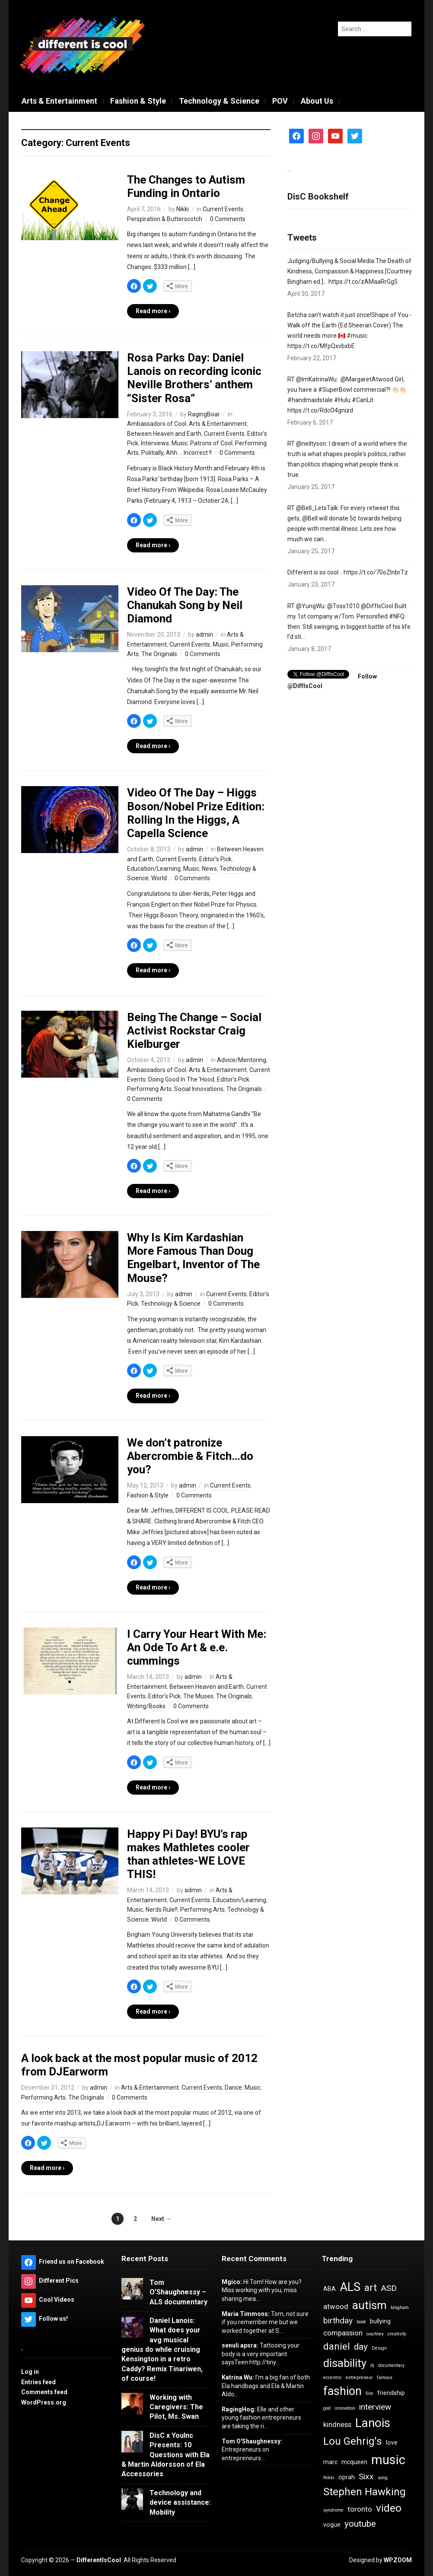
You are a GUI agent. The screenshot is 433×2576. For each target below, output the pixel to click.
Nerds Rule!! (162, 1909)
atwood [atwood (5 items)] (335, 2306)
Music (180, 443)
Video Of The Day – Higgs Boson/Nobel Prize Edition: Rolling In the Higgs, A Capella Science (195, 813)
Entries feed (38, 2382)
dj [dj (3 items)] (372, 2365)
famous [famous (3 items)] (384, 2377)
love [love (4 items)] (392, 2442)
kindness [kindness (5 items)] (337, 2424)
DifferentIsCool (98, 2560)
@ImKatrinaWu (316, 379)
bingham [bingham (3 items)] (400, 2307)
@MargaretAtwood (367, 379)
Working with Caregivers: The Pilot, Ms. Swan (176, 2407)
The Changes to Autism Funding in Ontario (186, 186)
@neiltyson (311, 443)
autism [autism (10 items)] (369, 2305)
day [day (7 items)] (361, 2346)
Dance (233, 2087)
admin (204, 634)
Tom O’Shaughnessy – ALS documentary (178, 2292)
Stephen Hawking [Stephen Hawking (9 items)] (364, 2492)
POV (280, 100)
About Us (317, 100)
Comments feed (44, 2392)
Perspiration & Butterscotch (164, 219)
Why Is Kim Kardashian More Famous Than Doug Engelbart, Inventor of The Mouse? (193, 1258)
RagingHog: (239, 2409)
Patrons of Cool (211, 443)
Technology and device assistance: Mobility (180, 2502)
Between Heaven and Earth (164, 433)
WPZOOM (398, 2560)
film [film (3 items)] (369, 2393)
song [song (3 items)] (383, 2478)
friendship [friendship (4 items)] (391, 2392)
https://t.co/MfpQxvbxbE (321, 346)
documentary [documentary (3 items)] (391, 2365)
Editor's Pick (215, 859)
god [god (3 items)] (327, 2408)
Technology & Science (219, 100)
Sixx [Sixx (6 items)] (366, 2476)
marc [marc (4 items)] (330, 2462)
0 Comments (227, 219)
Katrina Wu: (238, 2377)
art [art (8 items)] (370, 2288)
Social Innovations (198, 1088)
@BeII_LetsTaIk (317, 507)
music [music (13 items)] (388, 2459)
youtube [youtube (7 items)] (360, 2524)
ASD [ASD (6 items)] (389, 2288)
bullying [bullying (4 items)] (380, 2321)
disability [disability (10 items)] (344, 2363)
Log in (30, 2371)
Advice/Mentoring (241, 1059)
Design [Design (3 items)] (379, 2348)
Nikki (182, 209)
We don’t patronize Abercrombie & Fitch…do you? (190, 1456)
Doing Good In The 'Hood (181, 1079)
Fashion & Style (138, 100)
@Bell (310, 518)
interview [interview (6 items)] (375, 2407)
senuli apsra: (240, 2345)
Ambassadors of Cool (156, 423)
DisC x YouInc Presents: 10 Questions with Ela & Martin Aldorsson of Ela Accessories (165, 2454)
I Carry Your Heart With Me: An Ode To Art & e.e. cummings (196, 1647)
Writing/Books (146, 1706)
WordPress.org (43, 2402)
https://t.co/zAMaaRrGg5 (363, 281)
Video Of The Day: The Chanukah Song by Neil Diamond (184, 605)
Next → (161, 2218)
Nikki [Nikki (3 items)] (328, 2478)
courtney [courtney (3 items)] (375, 2334)
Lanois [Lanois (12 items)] (372, 2423)
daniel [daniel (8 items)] (336, 2346)
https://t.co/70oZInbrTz (376, 572)
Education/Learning (154, 868)
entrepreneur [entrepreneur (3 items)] (359, 2377)
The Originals (159, 653)
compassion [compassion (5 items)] (343, 2333)
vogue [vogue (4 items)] (332, 2524)
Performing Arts (149, 1088)
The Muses (198, 1696)
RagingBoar (204, 414)
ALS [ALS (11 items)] (350, 2287)
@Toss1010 (343, 606)
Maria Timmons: (246, 2313)
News (209, 868)
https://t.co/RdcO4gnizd (320, 410)
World (159, 878)
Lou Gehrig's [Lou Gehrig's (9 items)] (352, 2441)
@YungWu (310, 606)
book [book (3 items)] (361, 2322)
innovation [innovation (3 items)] (344, 2408)
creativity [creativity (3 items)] (397, 2334)
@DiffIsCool (377, 606)
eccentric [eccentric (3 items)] (332, 2377)
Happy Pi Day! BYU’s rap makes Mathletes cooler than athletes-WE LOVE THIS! (188, 1854)
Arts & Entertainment (59, 100)
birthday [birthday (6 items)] (338, 2320)
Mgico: (232, 2281)
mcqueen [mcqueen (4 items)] (354, 2462)
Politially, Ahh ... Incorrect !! (176, 452)
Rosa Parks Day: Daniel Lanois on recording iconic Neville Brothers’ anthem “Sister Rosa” (194, 378)
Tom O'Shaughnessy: (252, 2441)
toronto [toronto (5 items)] (359, 2509)
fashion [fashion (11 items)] (342, 2391)
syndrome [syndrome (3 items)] (333, 2510)
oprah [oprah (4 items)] (346, 2477)
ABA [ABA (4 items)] (329, 2288)
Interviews (155, 443)
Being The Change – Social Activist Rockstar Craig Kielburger (194, 1030)
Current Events (223, 209)
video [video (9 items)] (388, 2508)
